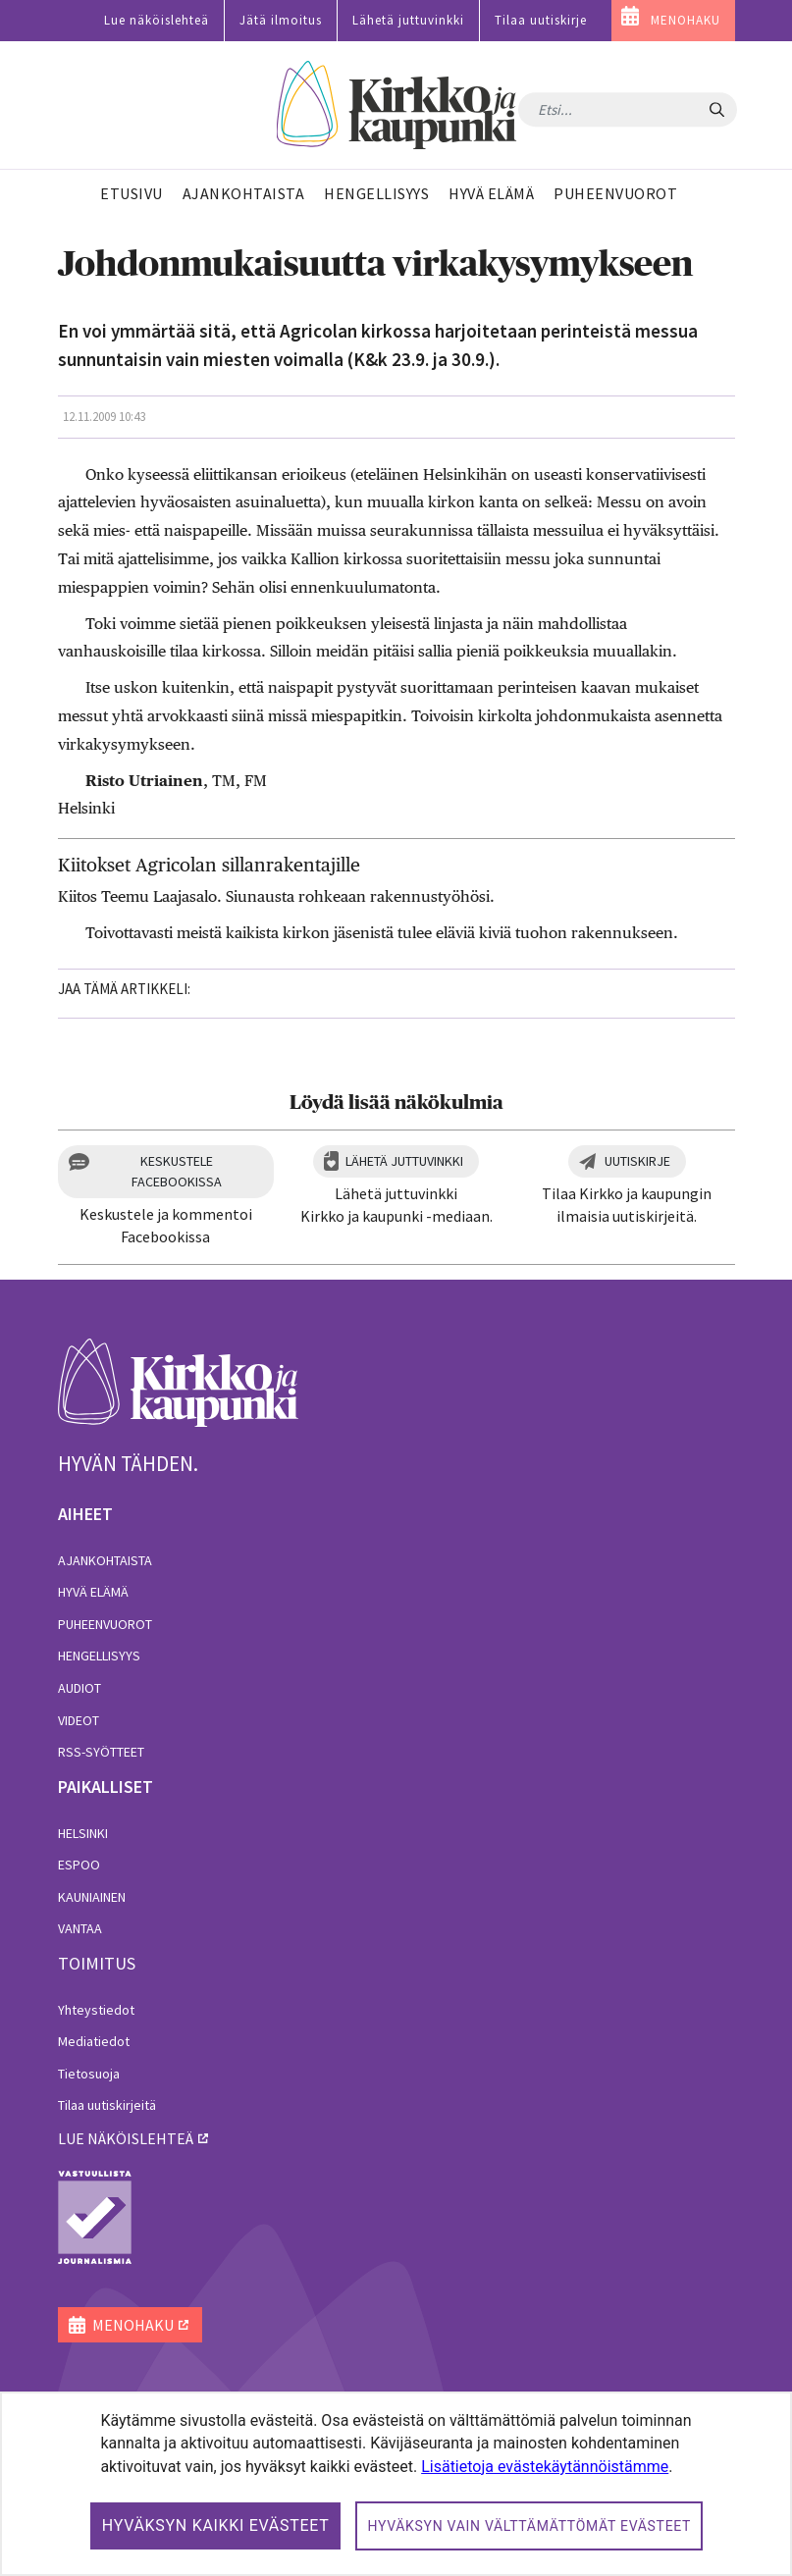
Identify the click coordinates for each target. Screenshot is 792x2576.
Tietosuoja (89, 2073)
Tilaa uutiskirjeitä (107, 2105)
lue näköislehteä (125, 2138)
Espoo (79, 1864)
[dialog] (396, 2484)
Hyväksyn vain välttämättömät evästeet (529, 2526)
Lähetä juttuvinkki (408, 20)
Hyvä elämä (93, 1592)
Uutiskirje (637, 1161)
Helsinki (83, 1833)
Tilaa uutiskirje (541, 20)
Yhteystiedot (96, 2010)
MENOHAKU (685, 20)
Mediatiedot (94, 2041)
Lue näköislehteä (156, 20)
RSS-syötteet (101, 1752)
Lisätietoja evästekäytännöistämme (544, 2466)
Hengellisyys (99, 1655)
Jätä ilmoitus (280, 20)
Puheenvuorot (105, 1624)
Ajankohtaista (105, 1560)
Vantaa (80, 1928)
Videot (78, 1720)
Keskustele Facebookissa (177, 1171)
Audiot (79, 1688)
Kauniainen (92, 1897)
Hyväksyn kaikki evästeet (216, 2525)
